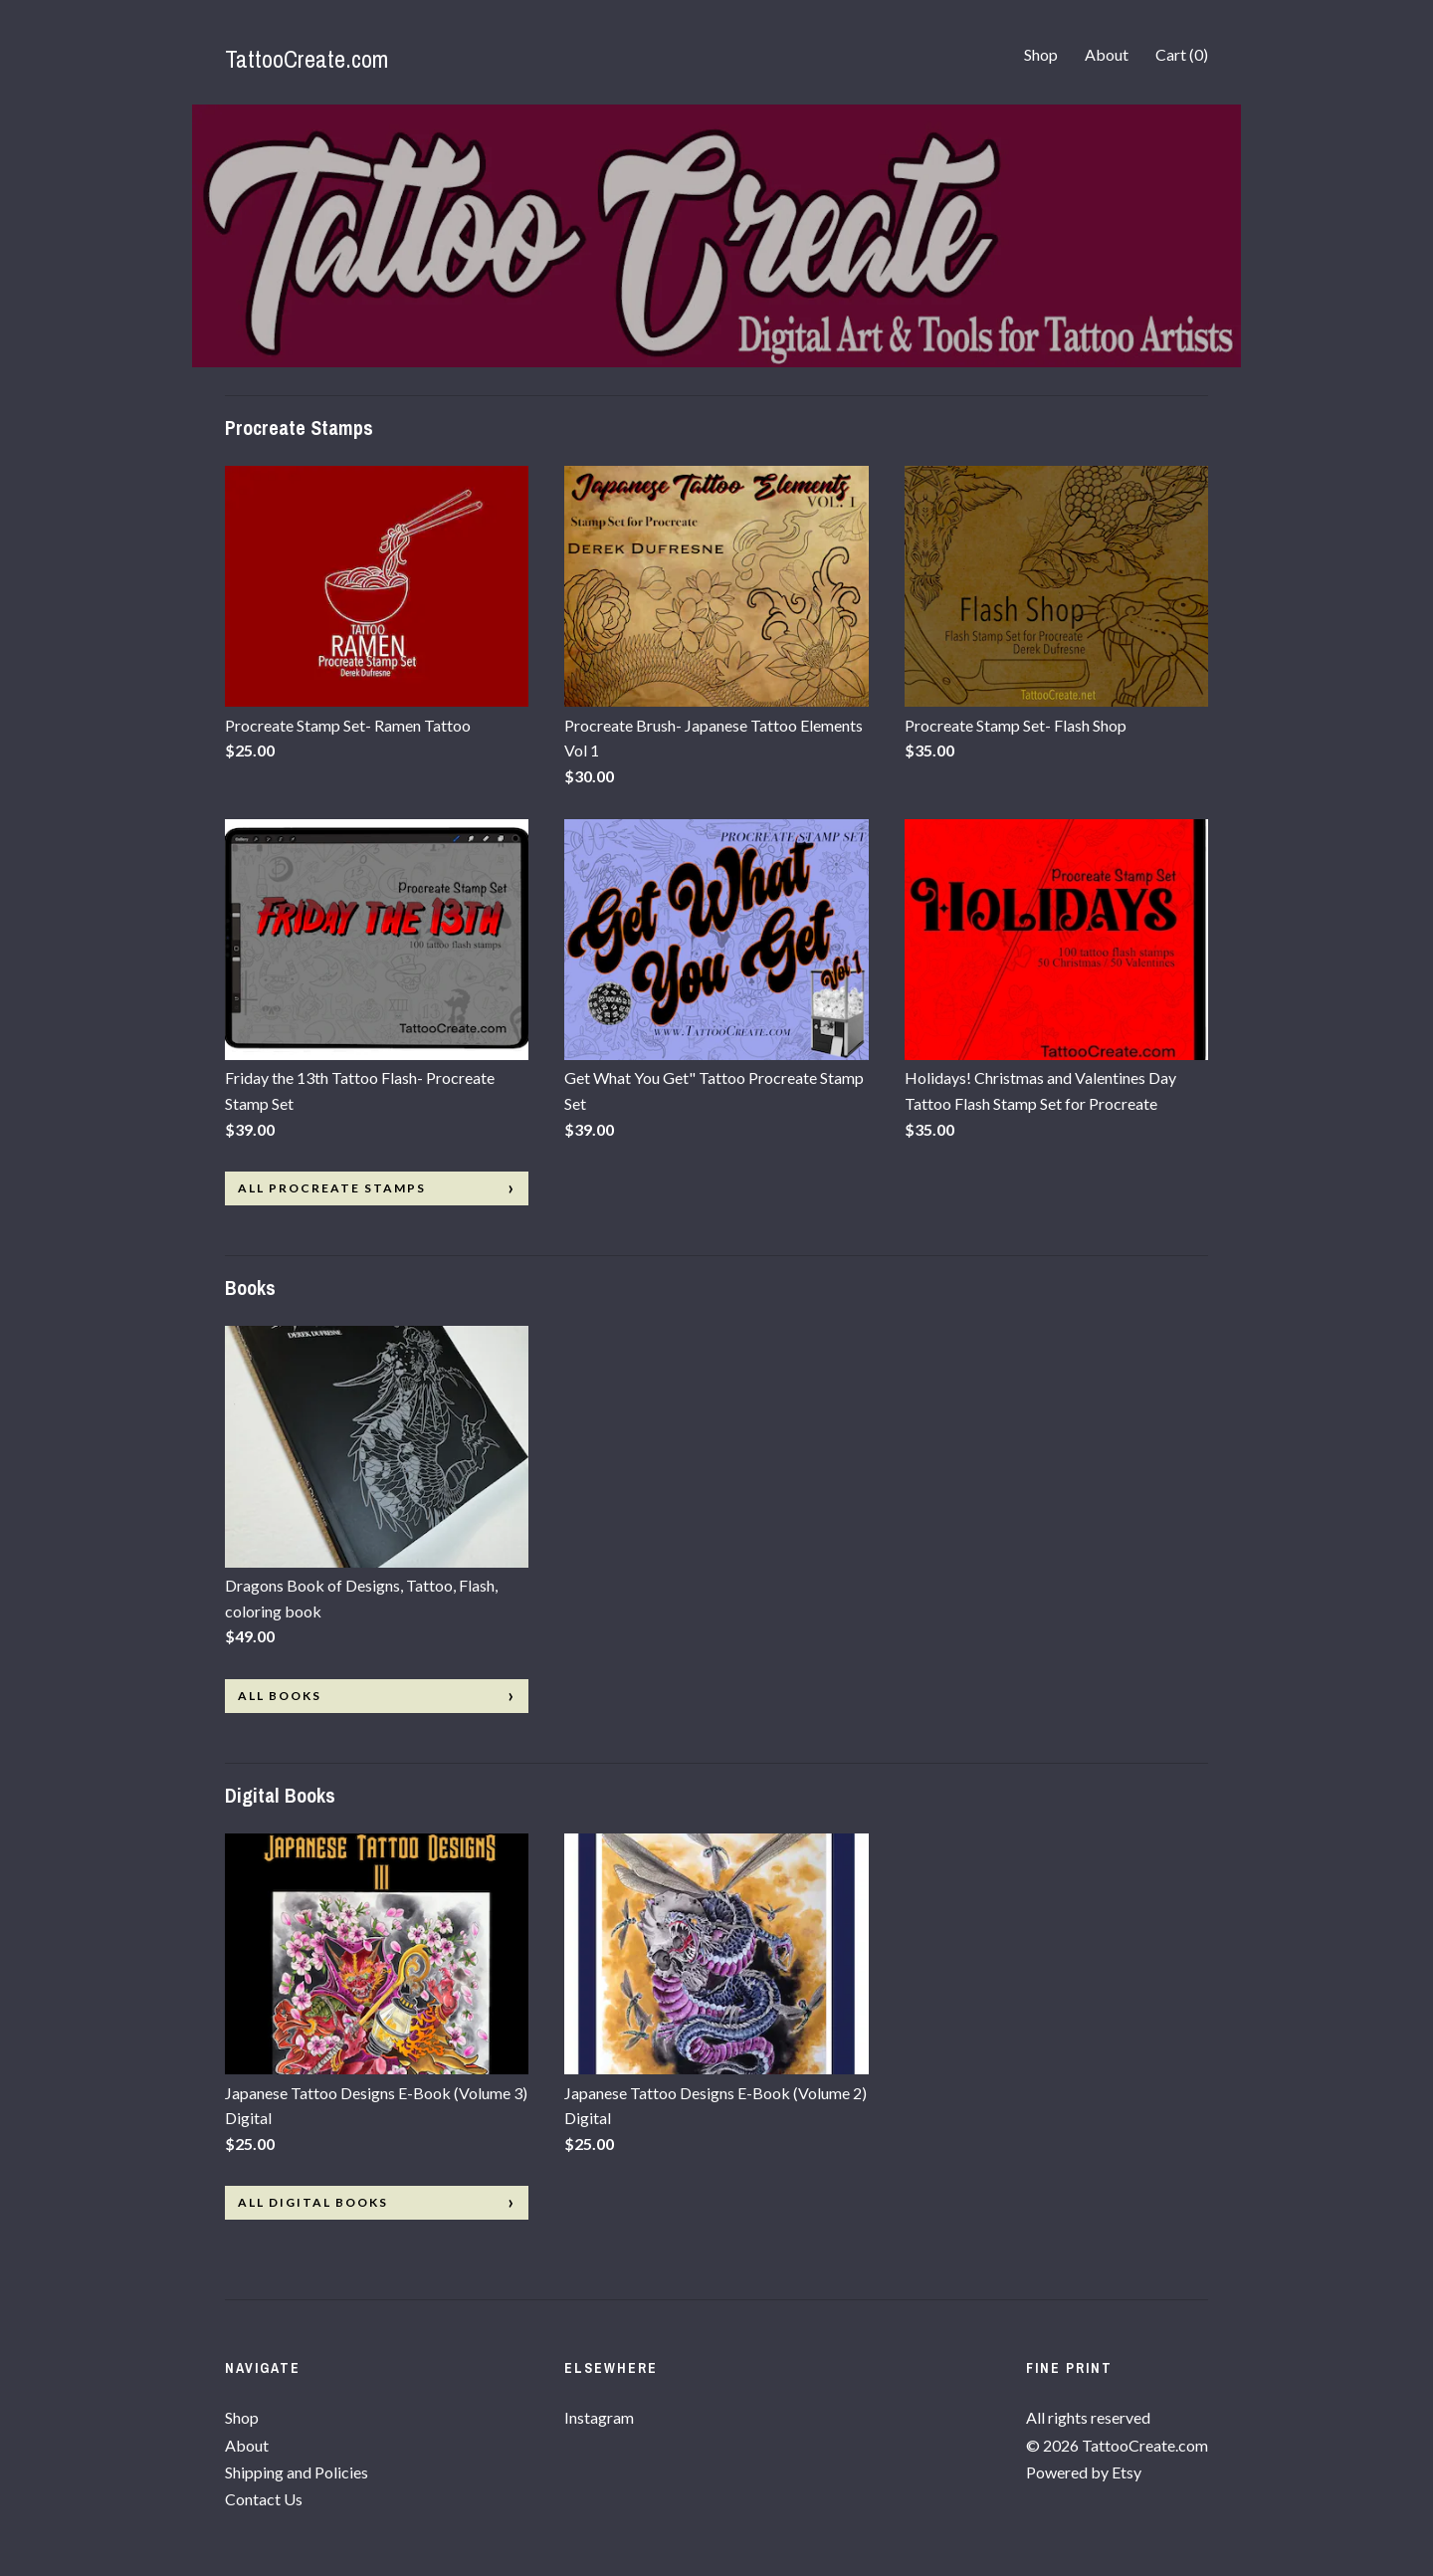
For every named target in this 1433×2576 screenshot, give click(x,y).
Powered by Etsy (1083, 2472)
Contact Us (264, 2498)
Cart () (1181, 54)
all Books (279, 1695)
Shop (1041, 54)
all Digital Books (313, 2202)
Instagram (599, 2417)
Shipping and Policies (296, 2472)
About (1106, 54)
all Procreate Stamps (332, 1188)
